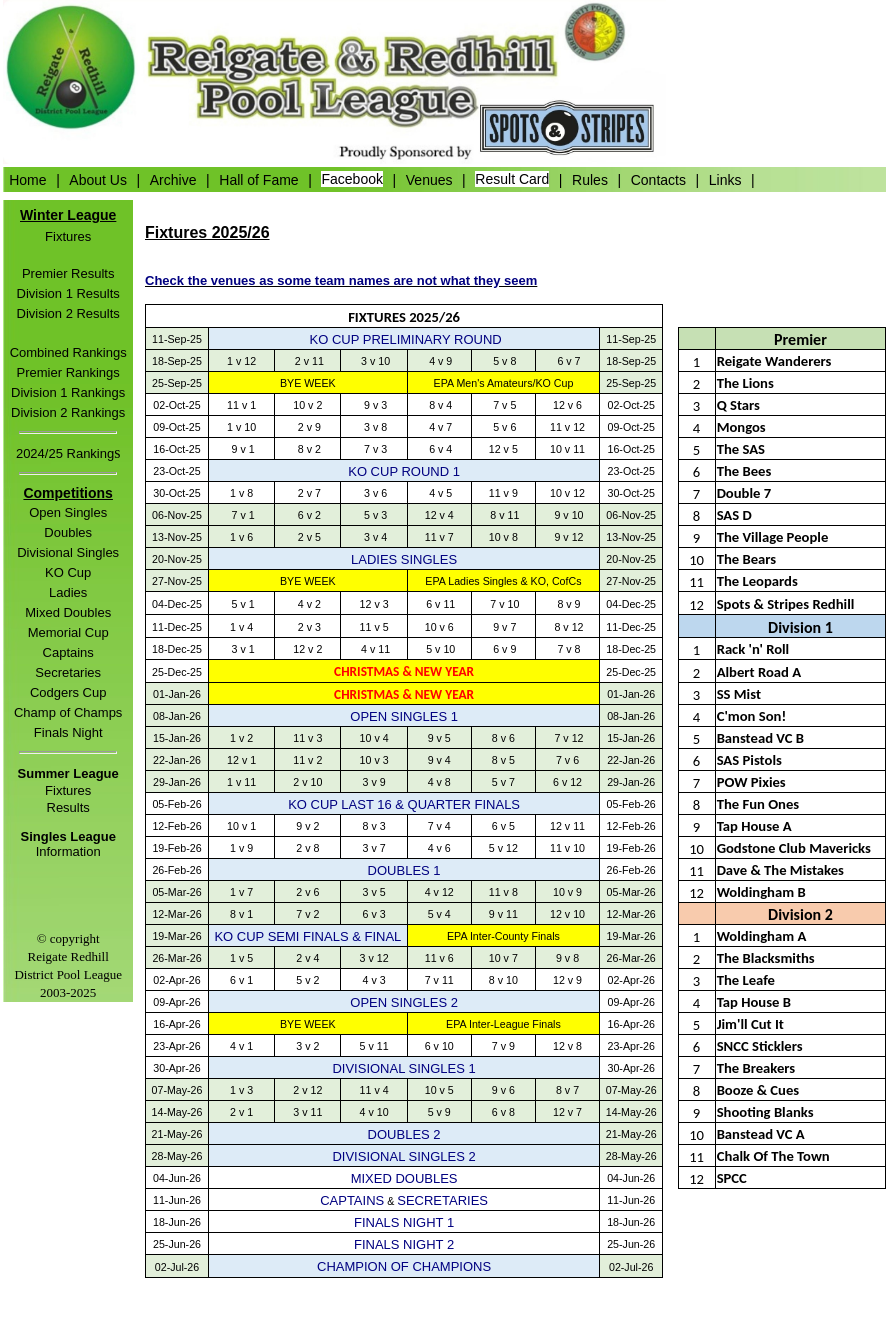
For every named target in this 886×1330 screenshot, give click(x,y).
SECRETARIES (442, 1200)
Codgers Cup (68, 692)
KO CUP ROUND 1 (404, 471)
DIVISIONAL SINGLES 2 (403, 1156)
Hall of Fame (258, 179)
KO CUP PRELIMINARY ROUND (406, 339)
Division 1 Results (68, 293)
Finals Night (68, 732)
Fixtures (68, 236)
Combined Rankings (68, 352)
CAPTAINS (352, 1200)
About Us (98, 179)
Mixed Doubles (68, 612)
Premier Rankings (68, 372)
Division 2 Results (68, 313)
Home (27, 179)
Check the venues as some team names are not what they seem (341, 280)
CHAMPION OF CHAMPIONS (404, 1266)
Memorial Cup (68, 632)
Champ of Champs (68, 712)
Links (725, 179)
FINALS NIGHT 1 (404, 1222)
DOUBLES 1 (404, 870)
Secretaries (68, 672)
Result (65, 807)
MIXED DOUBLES (404, 1178)
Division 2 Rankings (68, 412)
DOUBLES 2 (404, 1134)
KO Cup (68, 572)
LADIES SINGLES (404, 559)
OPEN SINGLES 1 (404, 716)
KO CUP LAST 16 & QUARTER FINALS (404, 804)
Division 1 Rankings (68, 392)
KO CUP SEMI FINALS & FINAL (307, 936)
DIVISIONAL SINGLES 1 (403, 1068)
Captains (68, 652)
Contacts (658, 179)
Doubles (68, 532)
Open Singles (68, 512)
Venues (429, 179)
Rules (590, 179)
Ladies (68, 592)
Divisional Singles (68, 552)
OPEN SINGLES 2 (404, 1002)
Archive (173, 179)
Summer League (68, 773)
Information (68, 851)
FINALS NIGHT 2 (404, 1244)
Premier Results (68, 273)
